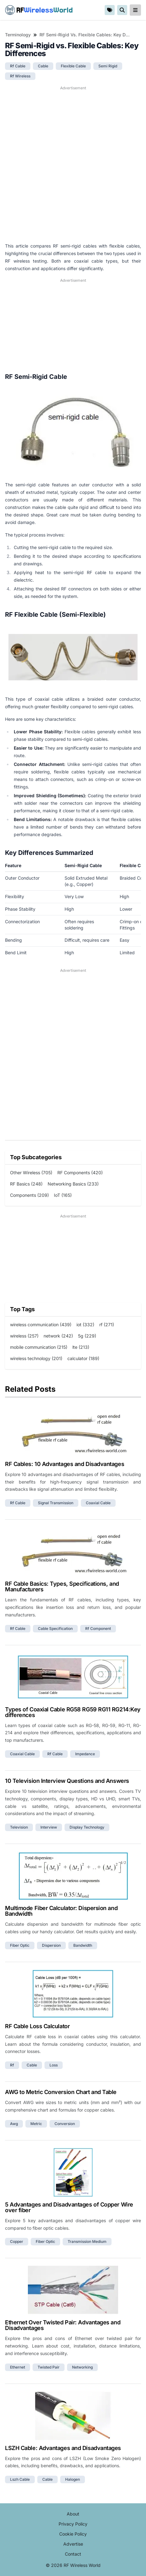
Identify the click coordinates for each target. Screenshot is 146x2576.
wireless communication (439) (40, 1324)
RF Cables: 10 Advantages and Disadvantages (64, 1464)
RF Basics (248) (26, 1183)
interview (48, 1827)
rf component (98, 1628)
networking (82, 2367)
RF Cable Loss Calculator (37, 2026)
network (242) (58, 1335)
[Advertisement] (73, 164)
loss (54, 2065)
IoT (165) (63, 1195)
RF (39, 10)
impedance (85, 1753)
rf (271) (106, 1324)
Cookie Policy (73, 2534)
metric (36, 2123)
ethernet (17, 2367)
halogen (72, 2479)
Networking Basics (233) (73, 1183)
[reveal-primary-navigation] (135, 10)
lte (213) (80, 1347)
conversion (65, 2123)
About (73, 2513)
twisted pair (49, 2367)
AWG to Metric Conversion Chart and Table (61, 2092)
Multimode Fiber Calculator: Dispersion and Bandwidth (61, 1911)
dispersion (51, 1945)
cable (43, 66)
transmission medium (87, 2241)
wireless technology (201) (36, 1358)
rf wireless (20, 76)
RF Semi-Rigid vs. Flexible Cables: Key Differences (84, 34)
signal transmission (55, 1502)
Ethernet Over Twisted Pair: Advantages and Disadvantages (62, 2325)
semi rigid (107, 66)
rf (12, 2065)
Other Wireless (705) (31, 1172)
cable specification (55, 1628)
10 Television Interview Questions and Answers (67, 1781)
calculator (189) (83, 1358)
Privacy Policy (73, 2523)
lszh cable (20, 2479)
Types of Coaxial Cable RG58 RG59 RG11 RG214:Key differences (73, 1712)
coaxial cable (98, 1502)
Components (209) (29, 1195)
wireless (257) (24, 1335)
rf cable (17, 66)
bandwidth (82, 1945)
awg (14, 2123)
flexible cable (73, 66)
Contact (73, 2554)
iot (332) (85, 1324)
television (19, 1827)
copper (16, 2241)
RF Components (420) (80, 1172)
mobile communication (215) (38, 1347)
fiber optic (19, 1945)
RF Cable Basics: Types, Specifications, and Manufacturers (62, 1586)
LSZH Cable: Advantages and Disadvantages (63, 2448)
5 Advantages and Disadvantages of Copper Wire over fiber (69, 2207)
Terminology (18, 34)
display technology (87, 1827)
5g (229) (87, 1335)
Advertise (73, 2544)
